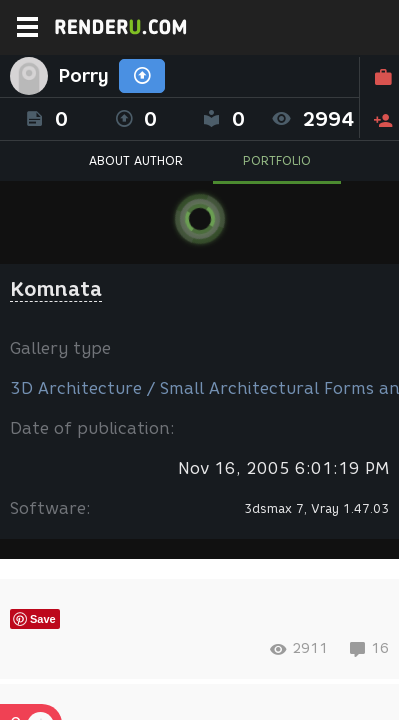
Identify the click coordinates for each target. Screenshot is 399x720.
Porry (83, 76)
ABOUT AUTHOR (136, 160)
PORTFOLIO (277, 160)
